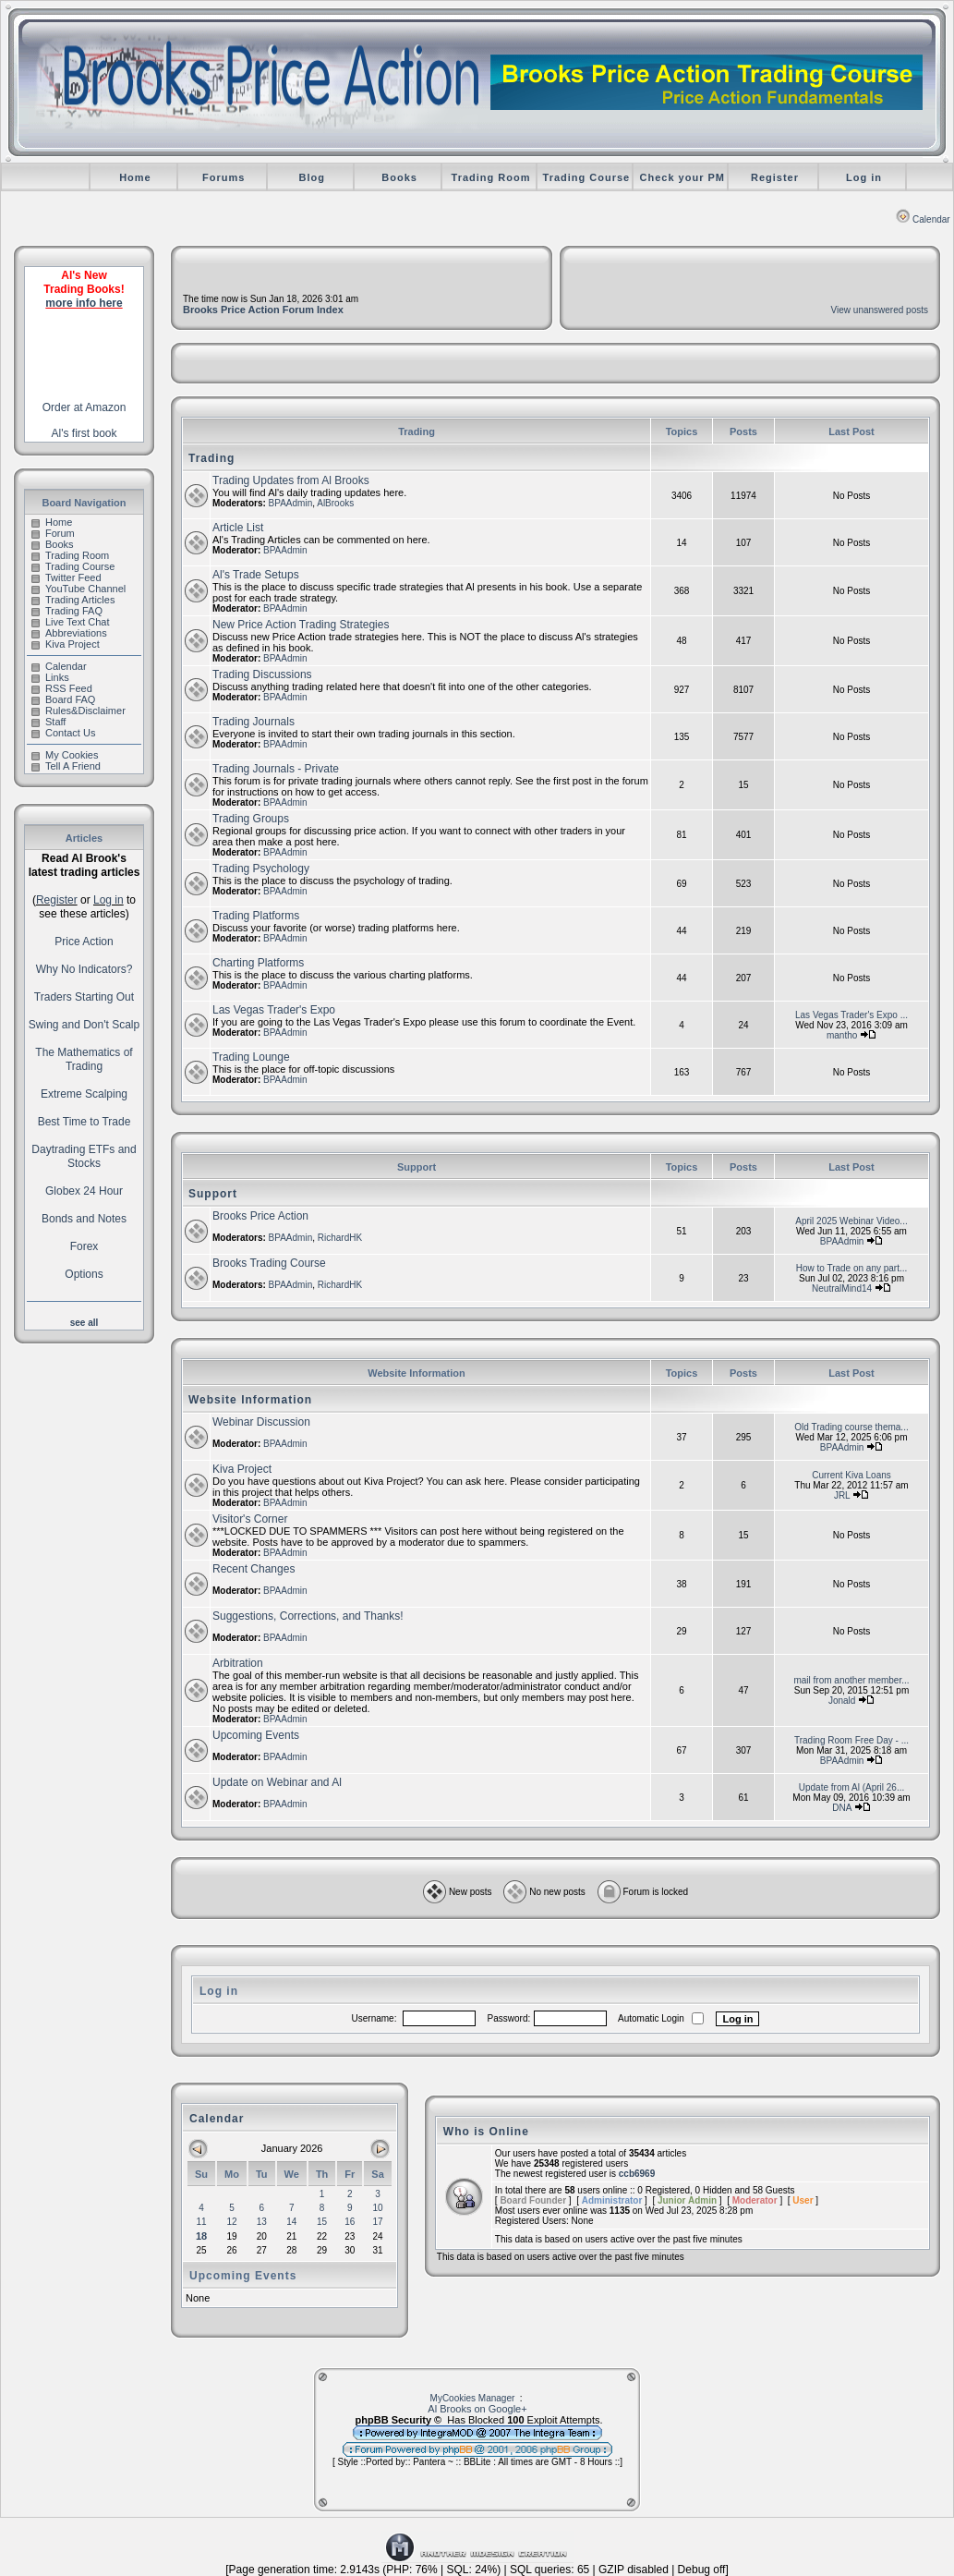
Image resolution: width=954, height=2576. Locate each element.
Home (135, 177)
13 (262, 2222)
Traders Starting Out (84, 996)
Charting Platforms (258, 962)
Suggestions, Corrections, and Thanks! (308, 1616)
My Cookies (64, 754)
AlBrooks (335, 503)
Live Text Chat (70, 621)
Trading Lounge (251, 1057)
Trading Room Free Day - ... (851, 1740)
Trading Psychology (260, 868)
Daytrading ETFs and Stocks (83, 1156)
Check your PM (682, 177)
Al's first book (84, 433)
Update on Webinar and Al (277, 1782)
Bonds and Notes (84, 1218)
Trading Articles (73, 599)
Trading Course (587, 177)
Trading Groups (250, 818)
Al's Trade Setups (255, 574)
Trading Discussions (262, 674)
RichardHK (340, 1238)
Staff (48, 721)
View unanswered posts (879, 310)
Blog (311, 177)
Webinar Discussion (261, 1422)
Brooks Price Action (260, 1215)
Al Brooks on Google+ (477, 2408)
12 (231, 2222)
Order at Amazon (84, 407)
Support (212, 1193)
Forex (84, 1246)
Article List (237, 527)
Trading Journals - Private (275, 768)
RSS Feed (61, 688)
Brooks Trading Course (269, 1263)
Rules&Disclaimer (78, 710)
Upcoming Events (255, 1735)
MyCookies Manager (472, 2398)
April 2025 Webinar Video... (851, 1221)
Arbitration (237, 1663)
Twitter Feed (66, 577)
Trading (211, 458)
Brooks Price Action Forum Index (263, 309)
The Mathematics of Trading (83, 1059)
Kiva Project (65, 644)
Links (50, 677)
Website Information (250, 1399)
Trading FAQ (67, 610)
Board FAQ (63, 699)
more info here (83, 303)
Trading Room (491, 177)
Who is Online (486, 2131)
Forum (53, 533)
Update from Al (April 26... (852, 1787)
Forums (223, 177)
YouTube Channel (78, 588)
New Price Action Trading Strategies (300, 624)
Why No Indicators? (84, 969)
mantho (842, 1035)
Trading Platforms (255, 915)
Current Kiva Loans (851, 1475)
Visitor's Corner (249, 1519)
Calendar (923, 219)
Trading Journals (253, 721)
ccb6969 (637, 2174)
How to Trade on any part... (852, 1268)
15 (322, 2222)
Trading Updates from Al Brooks (290, 480)
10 (378, 2208)
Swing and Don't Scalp (84, 1024)
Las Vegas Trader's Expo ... (851, 1015)
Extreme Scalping (84, 1094)
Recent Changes (253, 1568)
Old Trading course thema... (851, 1427)
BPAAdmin (291, 503)
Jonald (841, 1700)
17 (378, 2222)
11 (201, 2222)
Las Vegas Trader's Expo (273, 1009)
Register (775, 177)
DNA (841, 1808)
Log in (864, 177)
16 (349, 2222)
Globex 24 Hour (84, 1191)
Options (84, 1274)
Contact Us (63, 732)
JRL (842, 1495)
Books (399, 177)
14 (291, 2222)
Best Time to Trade (84, 1121)
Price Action (83, 941)
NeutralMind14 (842, 1288)
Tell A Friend (66, 766)
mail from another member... (851, 1680)
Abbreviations (69, 632)
